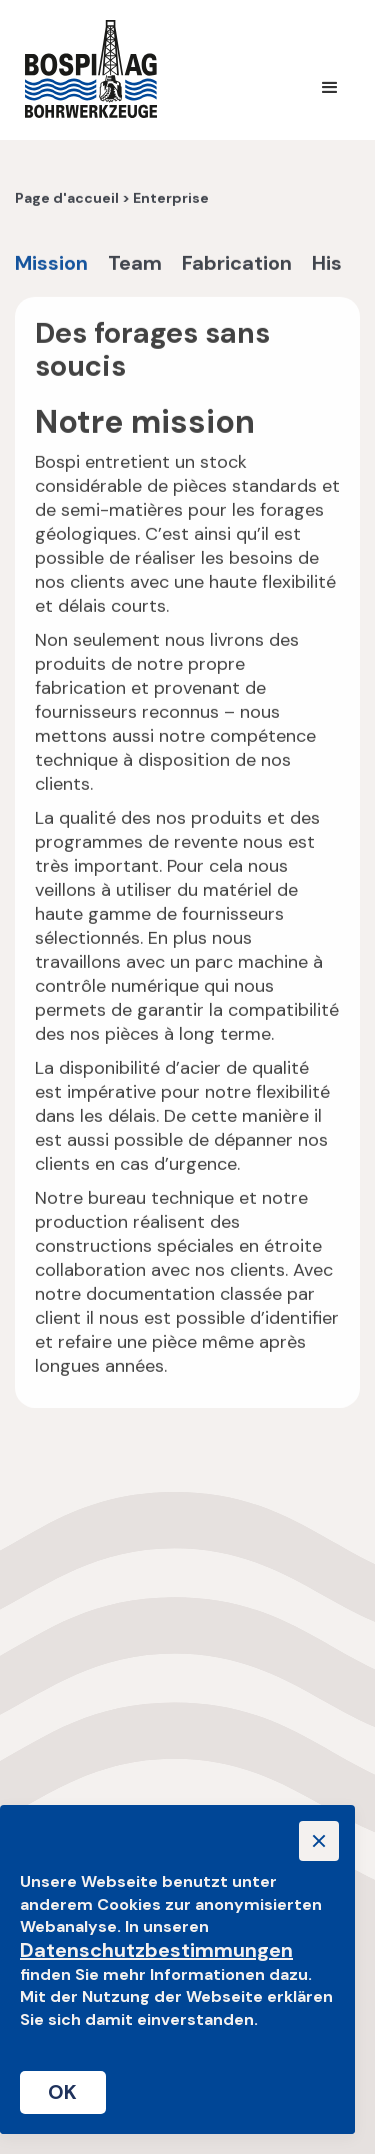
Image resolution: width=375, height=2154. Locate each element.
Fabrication (237, 265)
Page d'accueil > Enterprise (112, 200)
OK (63, 2092)
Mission (51, 265)
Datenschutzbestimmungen (156, 1950)
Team (135, 265)
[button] (330, 88)
